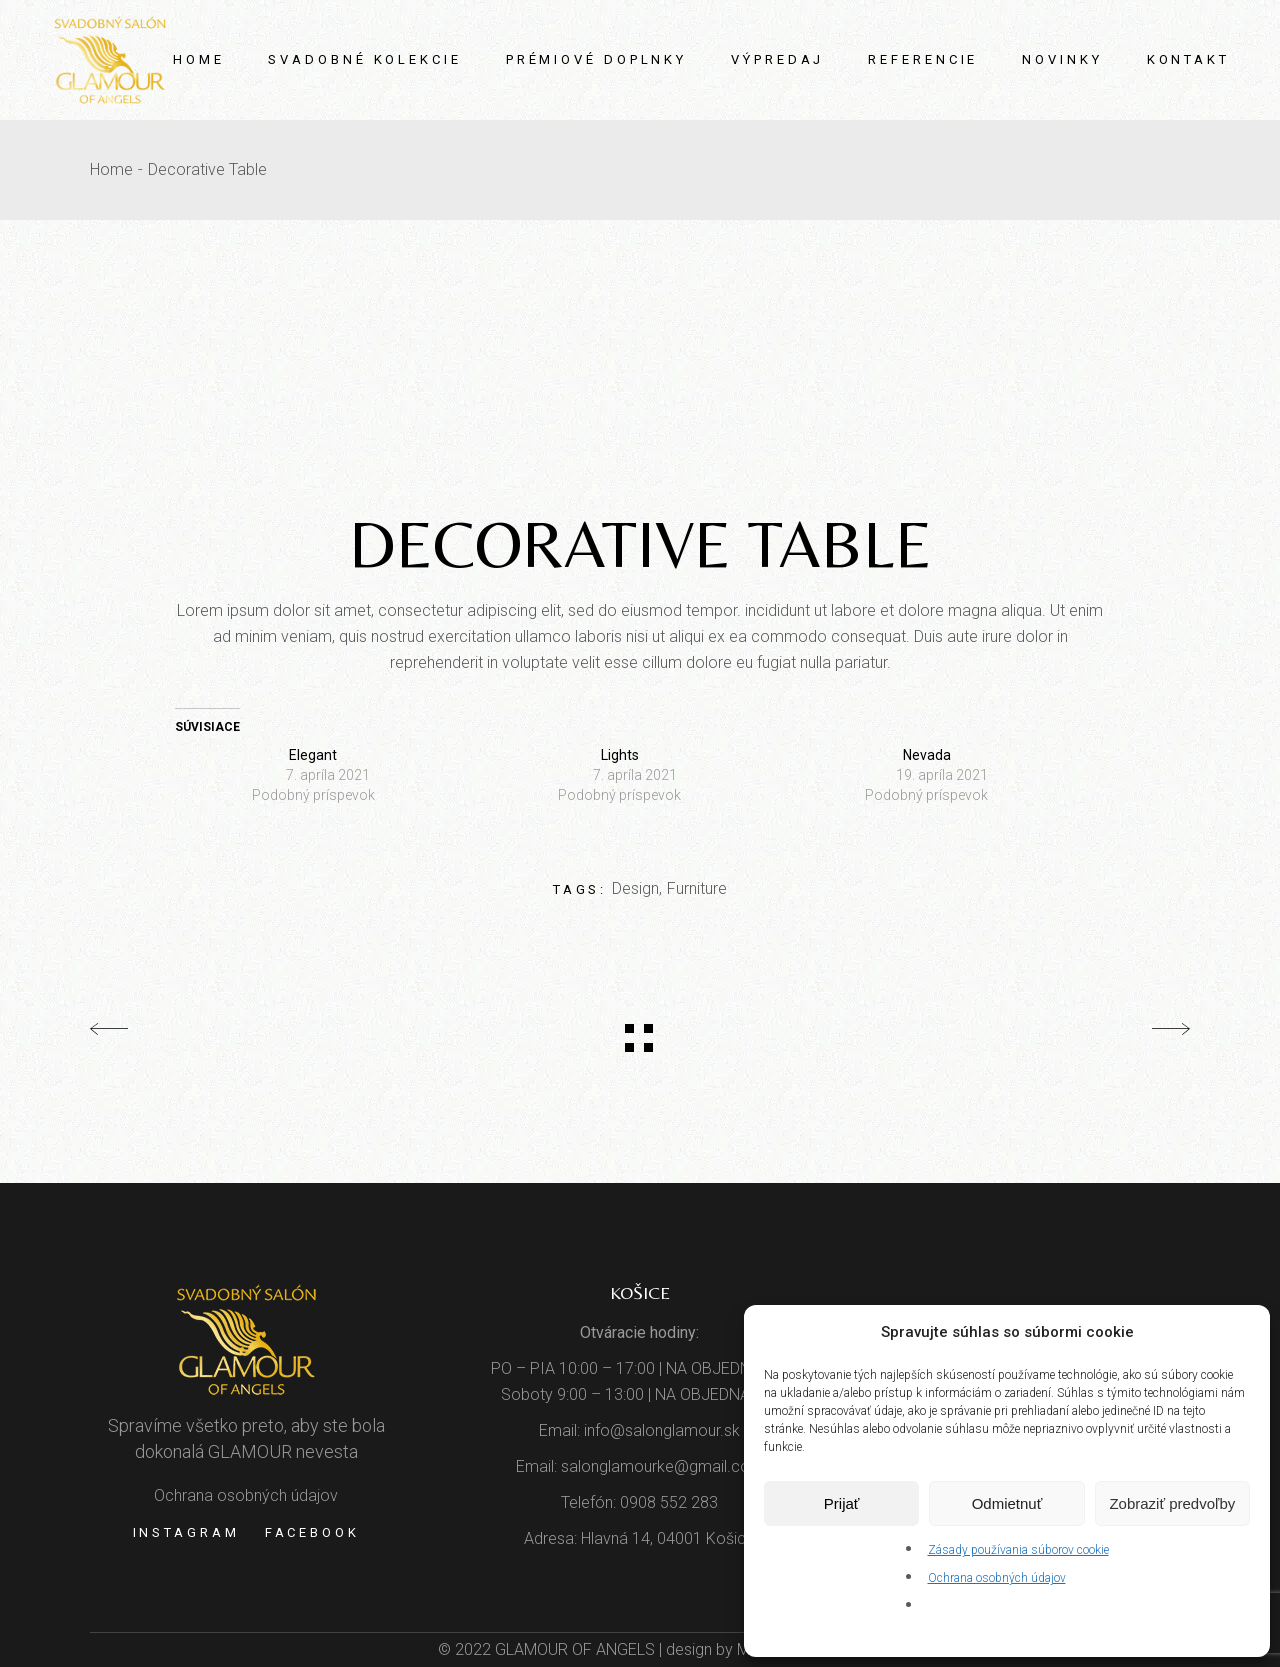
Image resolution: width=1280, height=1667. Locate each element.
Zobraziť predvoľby (1172, 1503)
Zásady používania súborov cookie (1018, 1550)
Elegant (313, 755)
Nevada (927, 755)
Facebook (312, 1532)
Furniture (697, 888)
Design (635, 888)
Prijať (842, 1503)
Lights (620, 755)
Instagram (186, 1532)
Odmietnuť (1007, 1503)
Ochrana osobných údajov (997, 1578)
